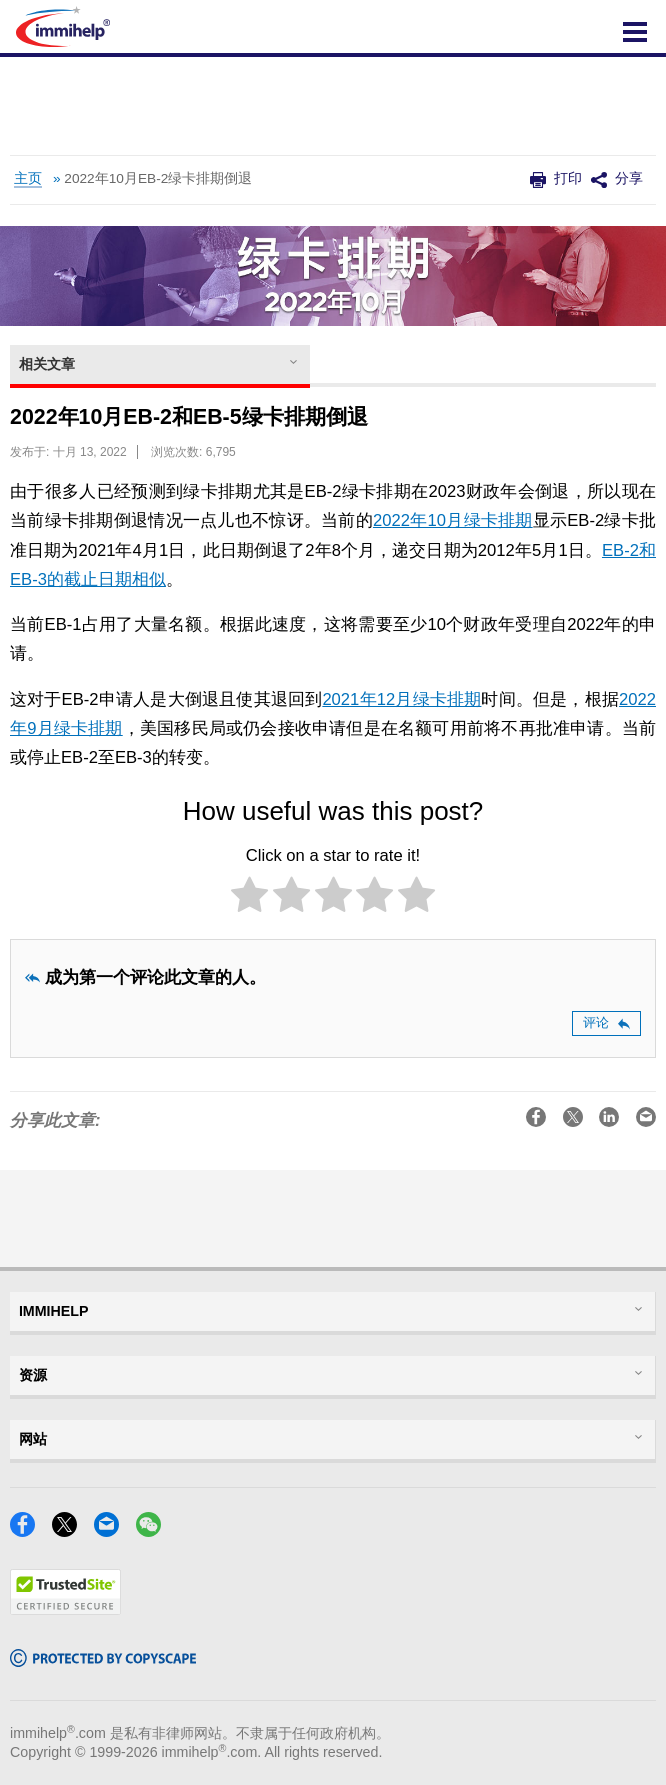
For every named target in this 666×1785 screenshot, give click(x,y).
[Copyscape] (103, 1660)
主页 (28, 178)
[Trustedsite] (65, 1608)
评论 (606, 1022)
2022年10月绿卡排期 (453, 520)
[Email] (112, 1530)
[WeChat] (154, 1530)
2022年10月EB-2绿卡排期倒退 (158, 178)
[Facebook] (28, 1530)
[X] (70, 1530)
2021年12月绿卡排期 (401, 699)
